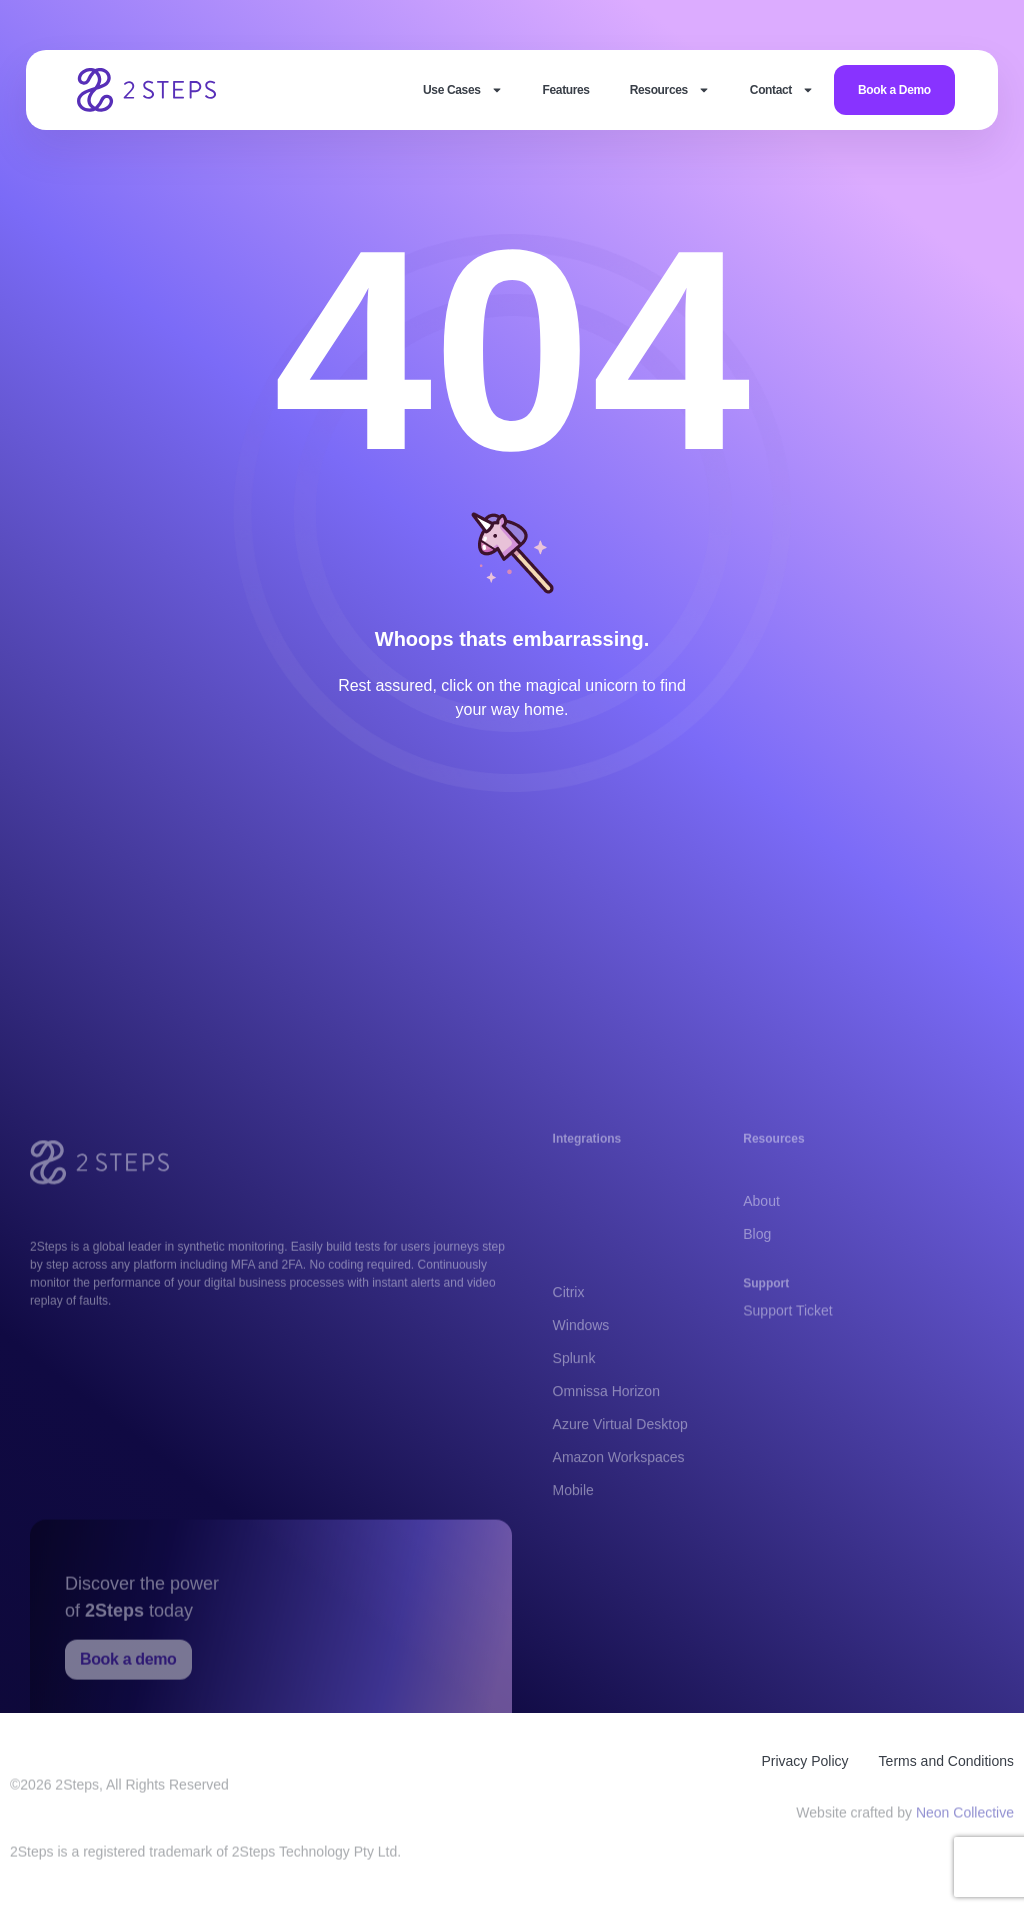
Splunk (574, 1426)
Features (566, 90)
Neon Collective (965, 1817)
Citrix (569, 1360)
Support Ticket (788, 1320)
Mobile (573, 1558)
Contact (782, 90)
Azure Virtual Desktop (620, 1492)
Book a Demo (894, 90)
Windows (581, 1393)
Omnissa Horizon (606, 1459)
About (761, 1220)
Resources (670, 90)
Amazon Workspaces (619, 1525)
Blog (757, 1253)
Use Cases (462, 90)
